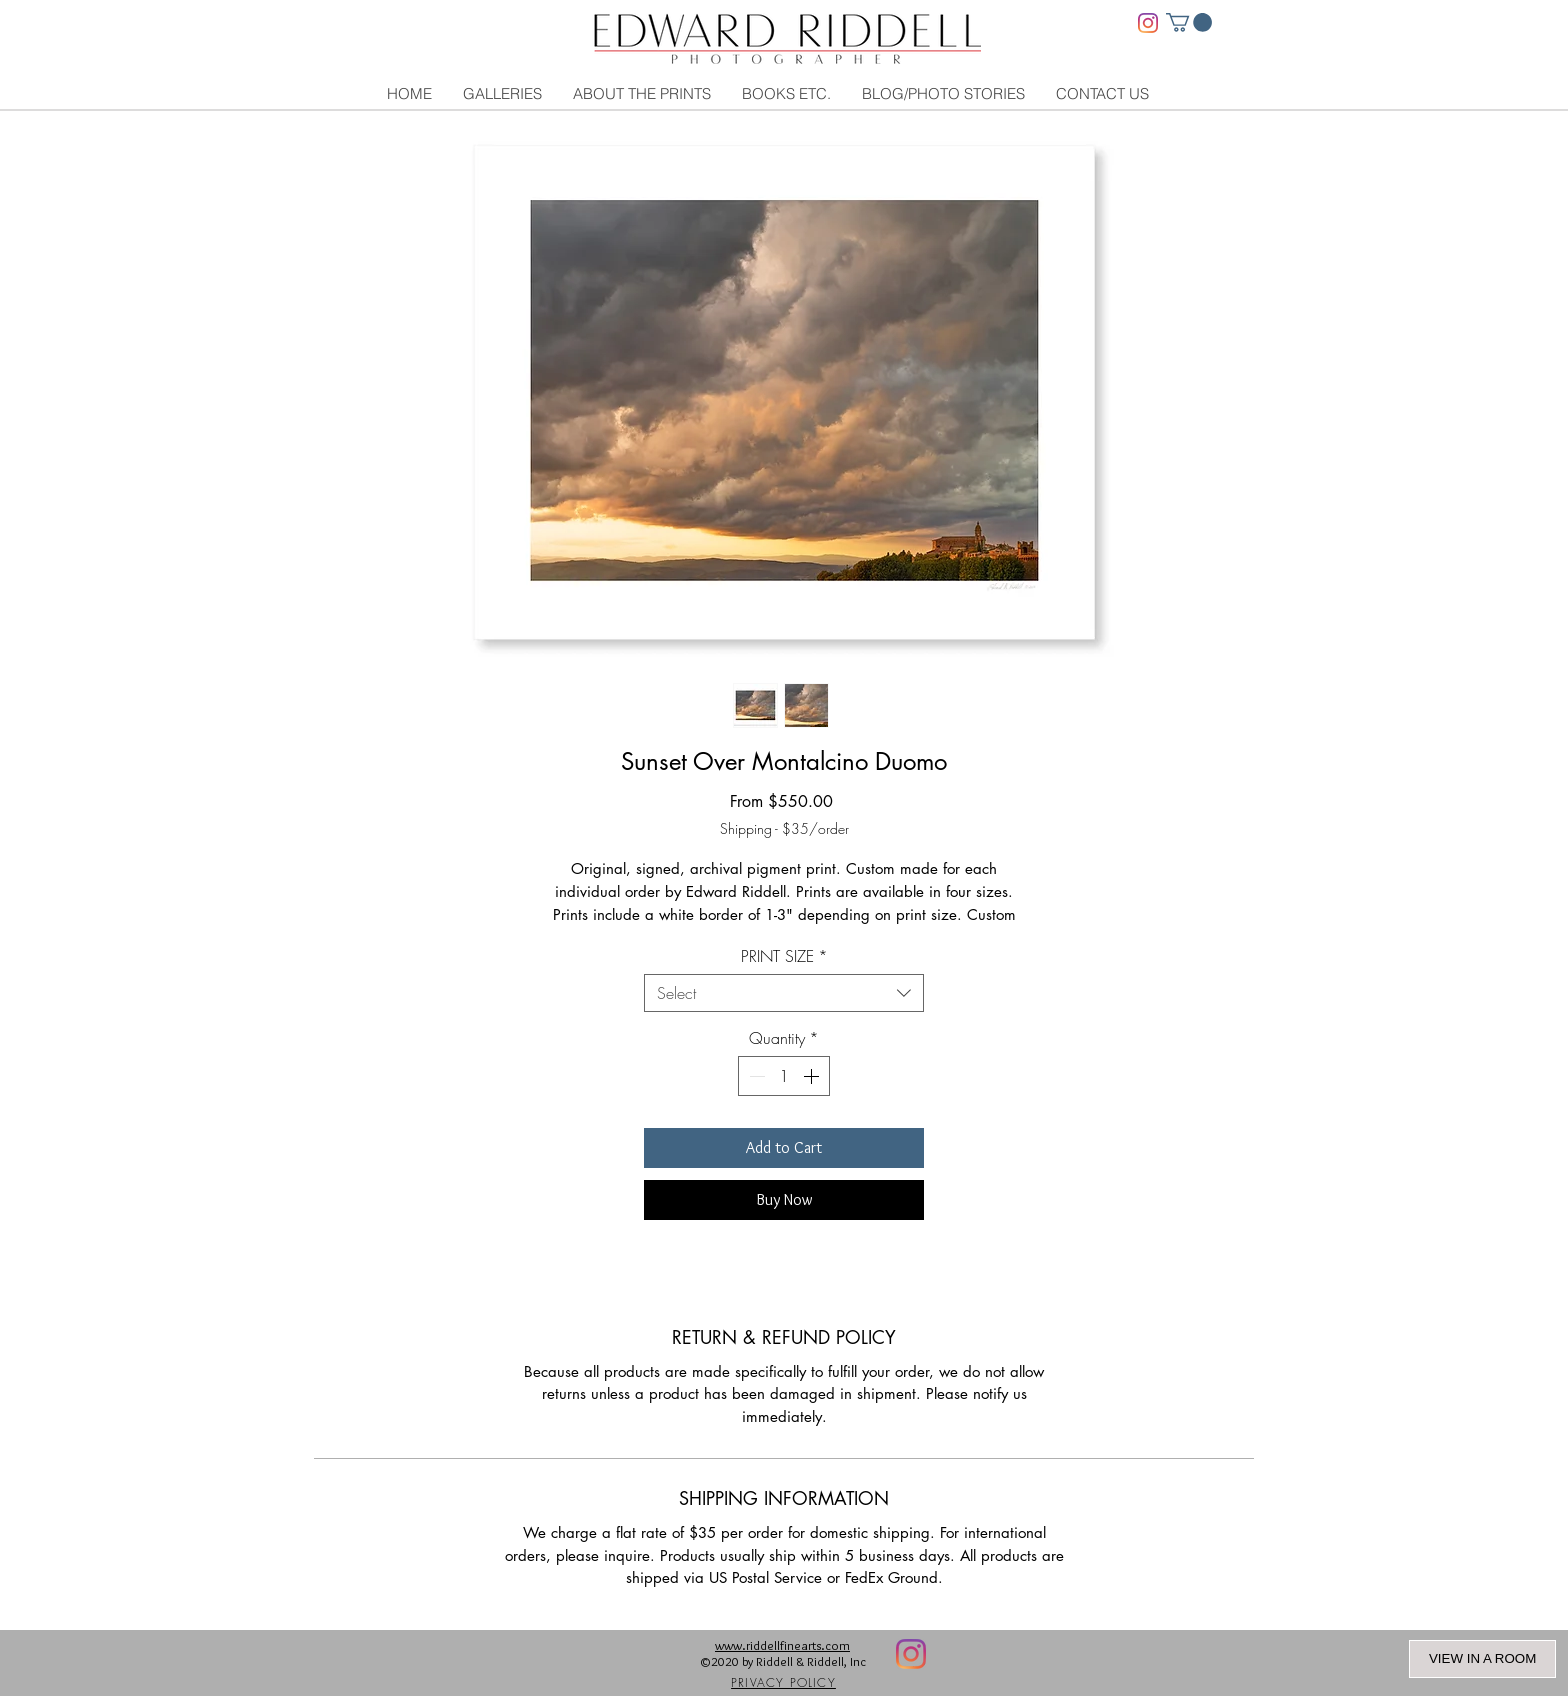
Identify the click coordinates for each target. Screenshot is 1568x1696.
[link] (1189, 22)
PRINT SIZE (784, 956)
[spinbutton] (784, 1076)
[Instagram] (1148, 23)
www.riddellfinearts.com (782, 1645)
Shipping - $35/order (784, 828)
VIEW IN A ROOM (1482, 1658)
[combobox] (784, 993)
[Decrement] (755, 1076)
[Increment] (813, 1076)
